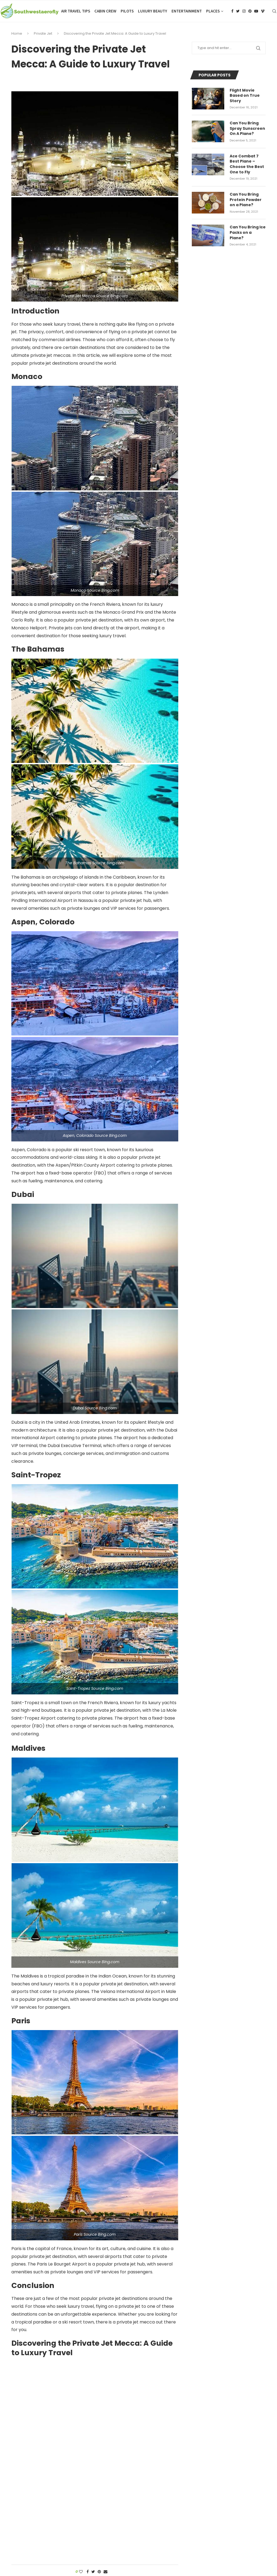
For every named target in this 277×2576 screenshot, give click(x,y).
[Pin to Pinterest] (99, 2572)
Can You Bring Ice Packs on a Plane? (248, 232)
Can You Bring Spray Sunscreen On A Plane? (247, 128)
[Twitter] (238, 11)
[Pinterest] (250, 11)
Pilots (127, 11)
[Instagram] (244, 11)
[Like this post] (81, 2572)
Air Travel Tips (75, 11)
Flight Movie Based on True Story (245, 95)
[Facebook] (232, 11)
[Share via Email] (105, 2572)
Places (213, 11)
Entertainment (187, 11)
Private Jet (43, 33)
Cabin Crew (105, 11)
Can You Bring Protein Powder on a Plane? (246, 200)
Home (16, 33)
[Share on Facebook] (88, 2572)
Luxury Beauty (152, 11)
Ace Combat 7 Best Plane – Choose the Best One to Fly (247, 164)
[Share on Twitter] (93, 2572)
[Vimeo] (263, 11)
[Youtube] (256, 11)
